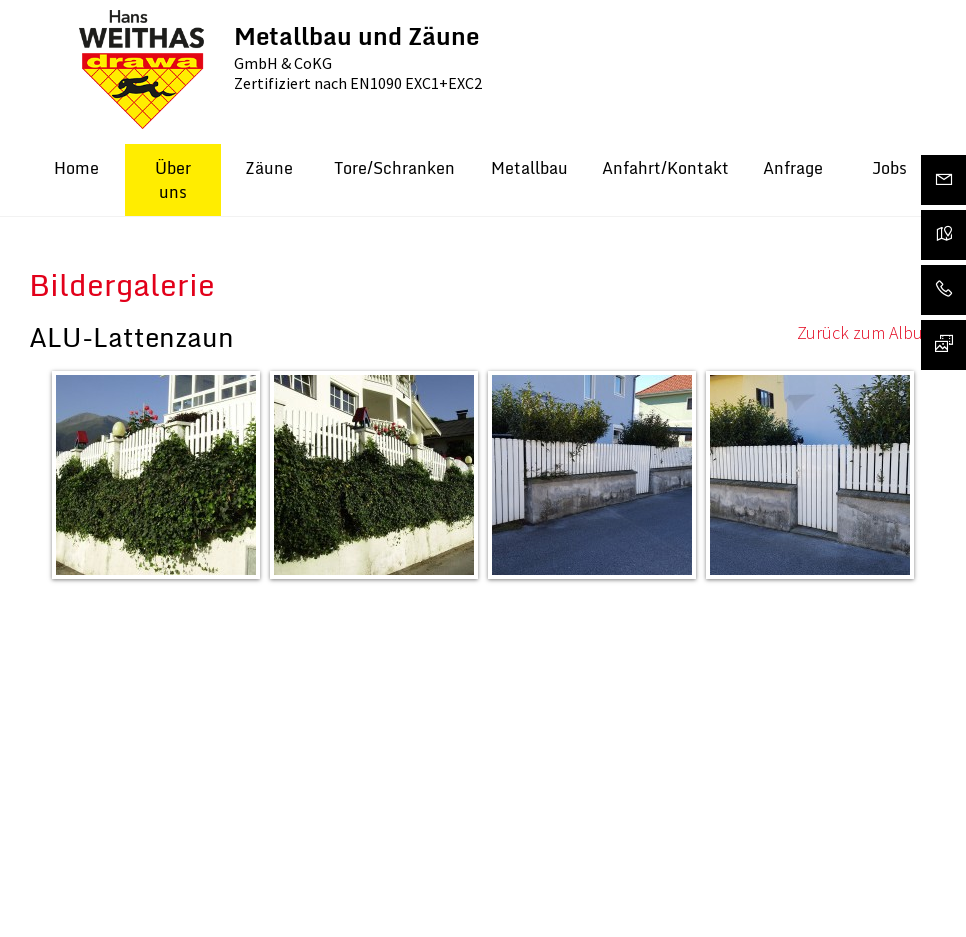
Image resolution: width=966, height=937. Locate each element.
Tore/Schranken (394, 168)
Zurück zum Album (867, 332)
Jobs (889, 168)
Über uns (173, 180)
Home (76, 168)
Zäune (269, 168)
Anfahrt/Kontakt (665, 168)
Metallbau (529, 168)
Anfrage (793, 168)
